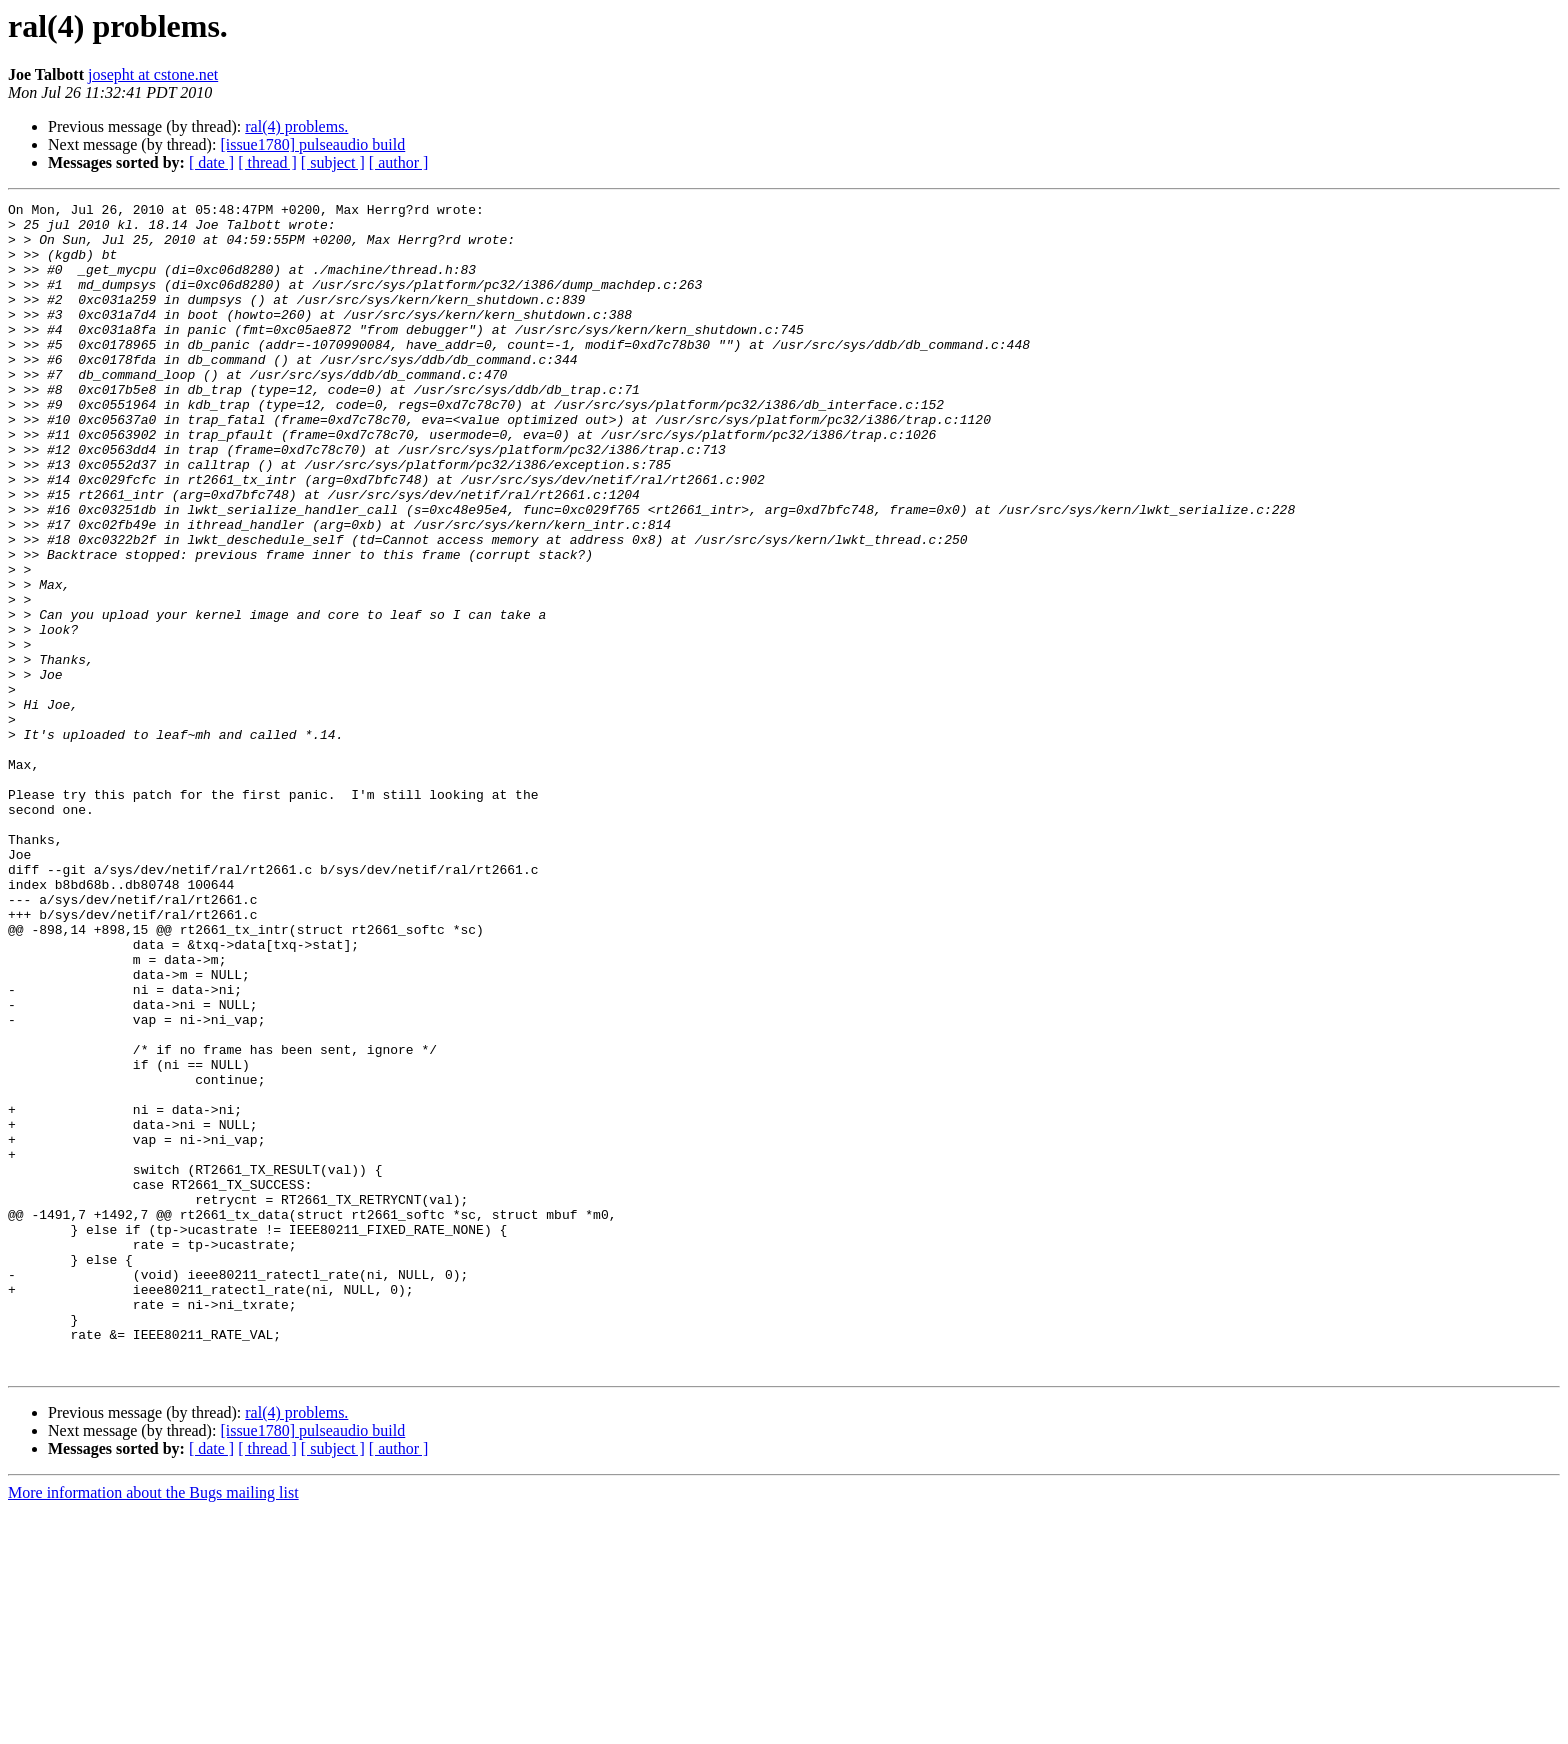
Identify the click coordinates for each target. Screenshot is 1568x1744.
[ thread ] (267, 162)
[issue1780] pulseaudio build (312, 144)
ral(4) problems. (296, 126)
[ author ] (399, 162)
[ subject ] (333, 162)
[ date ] (211, 162)
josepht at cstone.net (153, 74)
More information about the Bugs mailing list (153, 1726)
